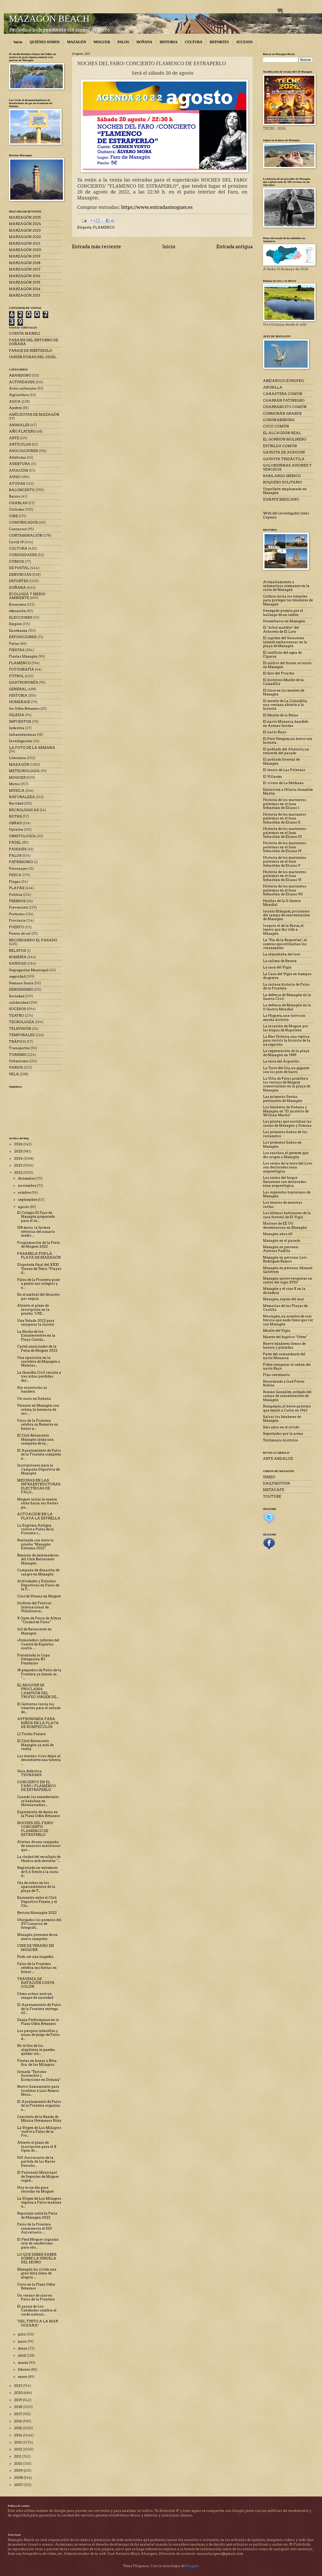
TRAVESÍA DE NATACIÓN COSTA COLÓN (36, 1983)
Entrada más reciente (96, 246)
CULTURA (193, 42)
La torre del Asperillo (281, 1061)
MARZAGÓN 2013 (24, 295)
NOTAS (15, 816)
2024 (19, 1158)
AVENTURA (19, 464)
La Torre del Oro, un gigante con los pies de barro (286, 1070)
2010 (18, 2464)
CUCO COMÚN (276, 426)
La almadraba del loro (281, 954)
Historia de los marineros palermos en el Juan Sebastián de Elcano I (284, 804)
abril (22, 2355)
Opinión (16, 829)
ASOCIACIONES (23, 451)
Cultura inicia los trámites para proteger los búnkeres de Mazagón (288, 600)
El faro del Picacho (278, 673)
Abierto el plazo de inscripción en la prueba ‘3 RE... (33, 1309)
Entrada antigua (234, 246)
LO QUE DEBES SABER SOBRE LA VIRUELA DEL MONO (36, 2258)
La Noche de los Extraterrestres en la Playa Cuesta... (36, 1335)
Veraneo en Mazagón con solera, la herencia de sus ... (38, 1409)
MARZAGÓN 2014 (25, 289)
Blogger (192, 2566)
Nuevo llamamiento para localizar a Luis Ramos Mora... (38, 2090)
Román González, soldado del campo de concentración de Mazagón (287, 1396)
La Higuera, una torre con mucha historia (284, 1017)
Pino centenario (276, 1375)
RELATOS (17, 951)
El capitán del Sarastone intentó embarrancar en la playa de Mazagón (285, 642)
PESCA (15, 875)
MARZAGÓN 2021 (24, 243)
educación (17, 611)
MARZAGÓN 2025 (25, 217)
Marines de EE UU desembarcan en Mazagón (285, 1225)
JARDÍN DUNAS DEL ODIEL (32, 357)
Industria (17, 728)
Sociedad (16, 996)
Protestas (17, 914)
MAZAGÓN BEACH (49, 19)
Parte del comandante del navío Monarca (284, 1356)
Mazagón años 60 (278, 1234)
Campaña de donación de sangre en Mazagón (38, 1572)
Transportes (19, 1048)
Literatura (17, 758)
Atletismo (17, 457)
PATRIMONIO (21, 862)
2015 (18, 2428)
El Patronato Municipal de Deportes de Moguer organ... (38, 2176)
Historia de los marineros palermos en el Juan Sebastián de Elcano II (284, 818)
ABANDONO (20, 375)
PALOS (123, 42)
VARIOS (16, 1067)
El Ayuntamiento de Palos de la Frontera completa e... (39, 1454)
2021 (18, 2386)
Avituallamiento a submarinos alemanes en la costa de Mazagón (286, 586)
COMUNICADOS (23, 522)
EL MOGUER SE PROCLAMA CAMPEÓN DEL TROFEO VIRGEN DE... (38, 1691)
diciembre (27, 1178)
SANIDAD (18, 963)
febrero (24, 2369)
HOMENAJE (19, 702)
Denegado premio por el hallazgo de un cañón (283, 612)
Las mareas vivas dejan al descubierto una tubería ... (39, 1760)
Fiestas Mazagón (23, 656)
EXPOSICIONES (23, 637)
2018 (18, 2407)
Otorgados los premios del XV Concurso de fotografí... (39, 1924)
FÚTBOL (16, 676)
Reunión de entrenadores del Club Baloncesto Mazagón (38, 1559)
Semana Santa (21, 983)
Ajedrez (15, 408)
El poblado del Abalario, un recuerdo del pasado (286, 751)
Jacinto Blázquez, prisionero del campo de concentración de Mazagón (286, 915)
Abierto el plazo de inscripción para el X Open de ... (36, 2146)
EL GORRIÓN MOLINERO (284, 439)
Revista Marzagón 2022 (37, 1913)
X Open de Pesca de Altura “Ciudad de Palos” (39, 1620)
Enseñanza (18, 630)
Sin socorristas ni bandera (32, 1389)
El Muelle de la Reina (280, 715)
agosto (24, 1207)
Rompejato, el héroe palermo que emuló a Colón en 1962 (287, 1408)
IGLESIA (16, 715)
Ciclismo (16, 509)
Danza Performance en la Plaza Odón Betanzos (38, 2022)
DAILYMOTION (276, 1483)
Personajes (18, 869)
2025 (18, 1151)
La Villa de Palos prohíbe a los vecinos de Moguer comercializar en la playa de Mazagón (286, 1084)
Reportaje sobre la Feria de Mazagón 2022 (37, 2215)
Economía (17, 604)
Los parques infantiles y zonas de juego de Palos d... (38, 2035)
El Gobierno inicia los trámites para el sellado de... (39, 1708)
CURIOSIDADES (23, 555)
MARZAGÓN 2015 (24, 282)
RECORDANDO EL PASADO (33, 940)
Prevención (18, 907)
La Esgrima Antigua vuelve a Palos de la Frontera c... (35, 1529)
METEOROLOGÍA (24, 771)
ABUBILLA (272, 387)
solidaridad (18, 1002)
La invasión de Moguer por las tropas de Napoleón (285, 1028)
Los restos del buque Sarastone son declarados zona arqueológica (284, 1182)
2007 (19, 2485)
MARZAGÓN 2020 (25, 250)
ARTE (14, 438)
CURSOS (16, 561)
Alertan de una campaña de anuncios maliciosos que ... (39, 1846)
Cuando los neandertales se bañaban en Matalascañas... (38, 1801)
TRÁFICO (17, 1042)
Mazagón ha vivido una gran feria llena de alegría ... (36, 2273)
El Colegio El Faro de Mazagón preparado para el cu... (36, 1217)
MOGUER (102, 42)
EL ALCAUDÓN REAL (282, 433)
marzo (23, 2363)
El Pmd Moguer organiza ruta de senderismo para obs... (38, 2243)
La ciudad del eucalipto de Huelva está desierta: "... (39, 1858)
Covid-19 (16, 542)
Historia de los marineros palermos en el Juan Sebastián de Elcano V (284, 861)
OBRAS (15, 823)
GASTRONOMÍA (23, 682)
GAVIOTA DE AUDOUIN (284, 452)
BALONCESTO (22, 490)
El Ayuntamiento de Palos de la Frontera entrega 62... (39, 2009)
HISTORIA (169, 42)
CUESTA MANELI (24, 333)
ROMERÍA (18, 957)
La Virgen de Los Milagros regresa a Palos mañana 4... (39, 2202)
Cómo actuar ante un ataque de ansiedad (35, 1995)
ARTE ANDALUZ (278, 1459)
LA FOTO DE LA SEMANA (32, 748)
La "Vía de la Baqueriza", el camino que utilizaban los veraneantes (285, 944)
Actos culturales (23, 388)
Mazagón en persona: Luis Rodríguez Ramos (285, 1259)
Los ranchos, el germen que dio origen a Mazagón (285, 1155)
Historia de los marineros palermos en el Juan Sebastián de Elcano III (284, 833)
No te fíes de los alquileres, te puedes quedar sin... (36, 2049)
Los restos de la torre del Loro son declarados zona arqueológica (287, 1167)
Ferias (14, 644)
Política (15, 895)
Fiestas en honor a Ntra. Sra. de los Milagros (37, 2062)
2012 (18, 2449)
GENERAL (18, 689)
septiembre (28, 1200)
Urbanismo (18, 1061)
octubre (24, 1192)
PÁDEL (15, 842)
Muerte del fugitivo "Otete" (285, 1337)
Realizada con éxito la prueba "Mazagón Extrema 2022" (35, 1544)
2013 (18, 2442)
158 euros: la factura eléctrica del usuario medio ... (36, 1231)
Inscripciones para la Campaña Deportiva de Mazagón (38, 1469)
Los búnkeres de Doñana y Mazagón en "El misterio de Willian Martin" (286, 1111)
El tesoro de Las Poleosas (284, 770)
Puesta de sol (20, 933)
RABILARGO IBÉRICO (282, 476)
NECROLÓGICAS (24, 810)
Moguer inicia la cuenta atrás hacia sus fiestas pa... (37, 1503)
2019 (18, 2400)
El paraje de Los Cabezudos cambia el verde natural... (36, 2310)
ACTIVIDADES (22, 382)
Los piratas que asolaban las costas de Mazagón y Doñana (287, 1123)
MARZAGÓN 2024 (25, 224)
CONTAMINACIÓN (25, 535)
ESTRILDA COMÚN (280, 446)
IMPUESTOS (20, 722)
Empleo (15, 624)
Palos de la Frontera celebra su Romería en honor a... (37, 1424)
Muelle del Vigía (276, 1330)
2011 (18, 2456)
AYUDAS (17, 483)
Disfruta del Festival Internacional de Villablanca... (34, 1607)
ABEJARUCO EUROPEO (283, 381)
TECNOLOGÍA (21, 1022)
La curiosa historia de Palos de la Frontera (286, 986)
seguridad (17, 976)
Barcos (14, 496)
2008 (19, 2478)
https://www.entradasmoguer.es (157, 207)
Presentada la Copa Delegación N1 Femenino (33, 1659)
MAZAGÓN (76, 42)
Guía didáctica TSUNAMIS (29, 1773)
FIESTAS (17, 650)
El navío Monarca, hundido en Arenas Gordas (285, 723)
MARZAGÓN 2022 (25, 237)
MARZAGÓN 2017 (24, 269)
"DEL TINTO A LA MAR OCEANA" (37, 2323)
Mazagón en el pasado (281, 1240)
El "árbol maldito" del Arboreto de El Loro (281, 629)
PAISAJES (18, 849)
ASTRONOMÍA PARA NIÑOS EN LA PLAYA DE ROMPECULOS (38, 1723)
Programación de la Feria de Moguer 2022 (38, 1244)
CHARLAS (18, 503)
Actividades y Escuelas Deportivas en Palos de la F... (38, 1585)
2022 (18, 1172)
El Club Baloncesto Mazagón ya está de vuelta (35, 1745)
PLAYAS (16, 888)
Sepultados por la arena (283, 1434)
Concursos (18, 529)
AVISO (15, 477)
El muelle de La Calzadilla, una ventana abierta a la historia (285, 705)
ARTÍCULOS (20, 444)
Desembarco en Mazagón (284, 621)
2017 (18, 2414)
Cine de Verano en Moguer (39, 1596)
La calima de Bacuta (280, 961)
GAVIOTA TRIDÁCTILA (284, 459)
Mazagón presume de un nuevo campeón (37, 1936)
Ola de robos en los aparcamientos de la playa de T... (36, 1887)
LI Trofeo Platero (31, 1734)
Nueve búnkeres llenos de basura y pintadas (284, 1345)
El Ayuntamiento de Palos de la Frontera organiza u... (39, 2105)
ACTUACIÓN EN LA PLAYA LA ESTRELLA (38, 1516)
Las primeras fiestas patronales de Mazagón (282, 1098)
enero (23, 2377)
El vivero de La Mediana (283, 783)
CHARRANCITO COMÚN (285, 407)
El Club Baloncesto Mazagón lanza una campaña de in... (35, 1439)
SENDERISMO (21, 989)
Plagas (14, 882)
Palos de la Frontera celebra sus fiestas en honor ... (37, 1968)
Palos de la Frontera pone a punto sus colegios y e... (38, 1284)
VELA (14, 1074)
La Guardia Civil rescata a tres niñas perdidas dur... (39, 1376)
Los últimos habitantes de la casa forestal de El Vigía (287, 1215)
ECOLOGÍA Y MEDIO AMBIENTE (27, 596)
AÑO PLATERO (22, 431)
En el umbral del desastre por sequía (38, 1296)
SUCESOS (244, 42)
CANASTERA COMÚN (282, 394)
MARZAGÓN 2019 (24, 256)
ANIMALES (19, 425)
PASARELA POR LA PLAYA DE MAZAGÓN (39, 1255)
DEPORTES (219, 42)
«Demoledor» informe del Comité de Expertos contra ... (38, 1644)
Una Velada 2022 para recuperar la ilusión (35, 1322)
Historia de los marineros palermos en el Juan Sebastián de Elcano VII (284, 890)
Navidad (16, 803)
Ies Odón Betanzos (24, 708)
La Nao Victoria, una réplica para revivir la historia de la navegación (286, 1040)
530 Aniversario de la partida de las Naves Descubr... (36, 2161)
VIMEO (269, 1477)
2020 (19, 2393)
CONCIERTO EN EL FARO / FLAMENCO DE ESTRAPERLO (36, 1786)
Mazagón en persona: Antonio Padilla (281, 1249)
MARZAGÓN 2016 (24, 276)
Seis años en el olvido (281, 1427)
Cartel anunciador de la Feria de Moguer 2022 (37, 1348)
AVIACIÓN (18, 470)
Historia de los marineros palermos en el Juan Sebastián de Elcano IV (284, 847)
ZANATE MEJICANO (281, 499)
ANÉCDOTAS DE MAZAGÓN (34, 414)
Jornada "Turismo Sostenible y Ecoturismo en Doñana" (39, 2076)
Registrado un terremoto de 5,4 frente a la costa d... (37, 1872)
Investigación (20, 741)
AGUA (15, 401)
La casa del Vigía (277, 967)
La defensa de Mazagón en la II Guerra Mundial (287, 1007)
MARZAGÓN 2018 (24, 263)
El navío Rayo (274, 732)
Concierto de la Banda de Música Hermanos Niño (39, 2118)
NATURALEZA (22, 797)
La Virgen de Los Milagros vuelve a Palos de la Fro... (39, 2132)
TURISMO (18, 1055)
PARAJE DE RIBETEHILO (30, 351)
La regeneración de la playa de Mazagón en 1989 (286, 1053)
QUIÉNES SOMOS (45, 42)
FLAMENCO (104, 227)
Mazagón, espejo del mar (283, 1299)
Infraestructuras (22, 735)
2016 (18, 2421)
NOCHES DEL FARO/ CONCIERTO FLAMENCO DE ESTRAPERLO (35, 1829)
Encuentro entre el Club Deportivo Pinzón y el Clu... (37, 1901)
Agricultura (19, 395)
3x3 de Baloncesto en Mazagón (34, 1631)
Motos (14, 784)
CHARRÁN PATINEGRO (284, 400)
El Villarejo (272, 776)
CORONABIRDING (279, 420)
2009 (19, 2470)
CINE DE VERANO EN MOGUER (35, 1947)
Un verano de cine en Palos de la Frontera (36, 2297)
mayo (23, 2348)
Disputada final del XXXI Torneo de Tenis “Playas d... (39, 1268)
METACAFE (273, 1490)
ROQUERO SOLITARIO (282, 482)
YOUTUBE (272, 1496)
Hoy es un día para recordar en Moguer (35, 2189)
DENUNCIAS (20, 575)
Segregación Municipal (29, 970)
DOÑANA (144, 42)
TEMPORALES (22, 1035)
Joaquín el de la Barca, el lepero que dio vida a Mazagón (283, 929)
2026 (18, 1144)
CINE (13, 516)
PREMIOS (17, 901)
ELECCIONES (20, 617)
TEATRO (16, 1016)
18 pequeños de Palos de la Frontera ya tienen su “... (39, 1674)
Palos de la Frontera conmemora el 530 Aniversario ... (34, 2228)
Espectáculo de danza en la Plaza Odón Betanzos (38, 1814)
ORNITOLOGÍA (22, 836)
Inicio (18, 42)
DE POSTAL (19, 568)
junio (22, 2341)
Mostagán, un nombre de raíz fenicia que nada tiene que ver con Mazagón (288, 1320)
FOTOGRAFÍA (21, 669)
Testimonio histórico (280, 1440)
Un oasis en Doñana (34, 1398)
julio (22, 2334)
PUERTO (16, 927)
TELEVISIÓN (20, 1029)
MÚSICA (17, 791)
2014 (18, 2435)
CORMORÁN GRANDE (282, 413)
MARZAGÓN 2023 (25, 230)
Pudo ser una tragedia (35, 1957)
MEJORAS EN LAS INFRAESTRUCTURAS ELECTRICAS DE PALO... (39, 1486)
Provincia (17, 920)
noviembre (27, 1186)
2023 (18, 1165)
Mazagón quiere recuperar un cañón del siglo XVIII (287, 1280)
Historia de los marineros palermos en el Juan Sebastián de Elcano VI (284, 876)
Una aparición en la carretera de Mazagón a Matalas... (38, 1362)
